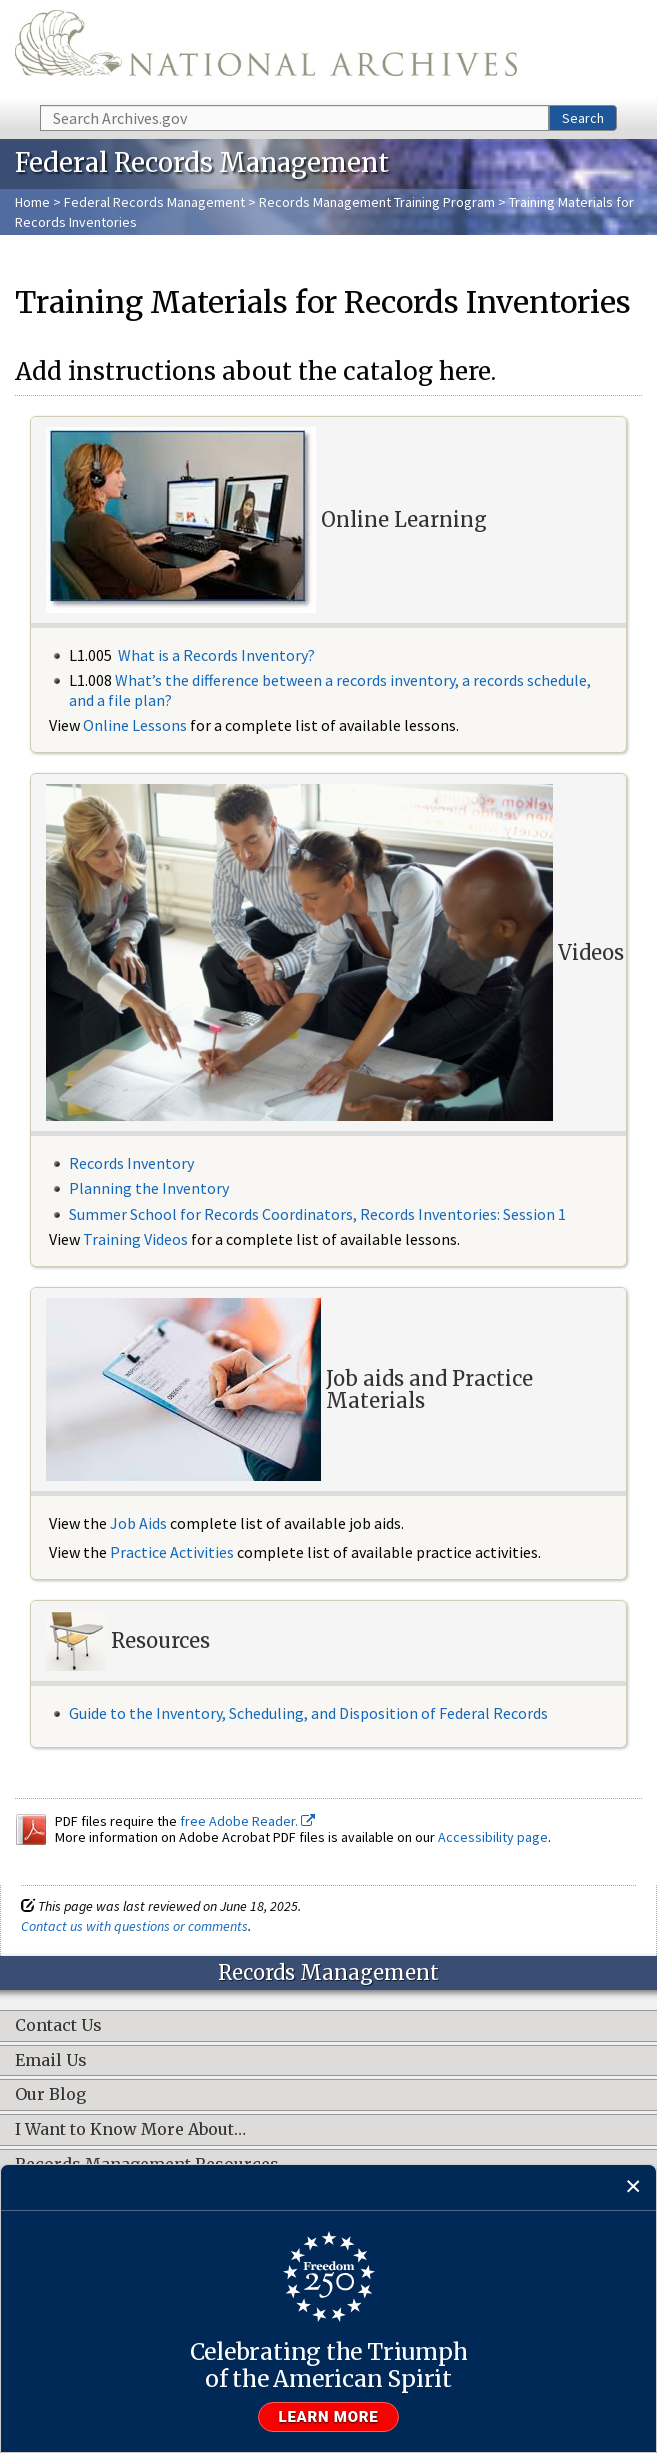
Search (583, 118)
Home (32, 202)
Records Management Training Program (377, 202)
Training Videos (135, 1239)
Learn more (329, 2417)
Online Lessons (135, 725)
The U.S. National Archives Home (266, 51)
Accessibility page (493, 1837)
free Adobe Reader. (247, 1821)
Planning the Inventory (149, 1188)
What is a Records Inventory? (215, 655)
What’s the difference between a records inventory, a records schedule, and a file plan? (330, 689)
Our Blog (50, 2095)
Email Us (51, 2061)
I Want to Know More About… (130, 2130)
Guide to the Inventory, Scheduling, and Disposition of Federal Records (308, 1713)
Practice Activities (172, 1552)
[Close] (633, 2187)
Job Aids (138, 1523)
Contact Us (58, 2026)
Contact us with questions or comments (134, 1926)
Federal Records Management (154, 202)
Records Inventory (131, 1163)
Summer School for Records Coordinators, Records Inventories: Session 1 (317, 1214)
